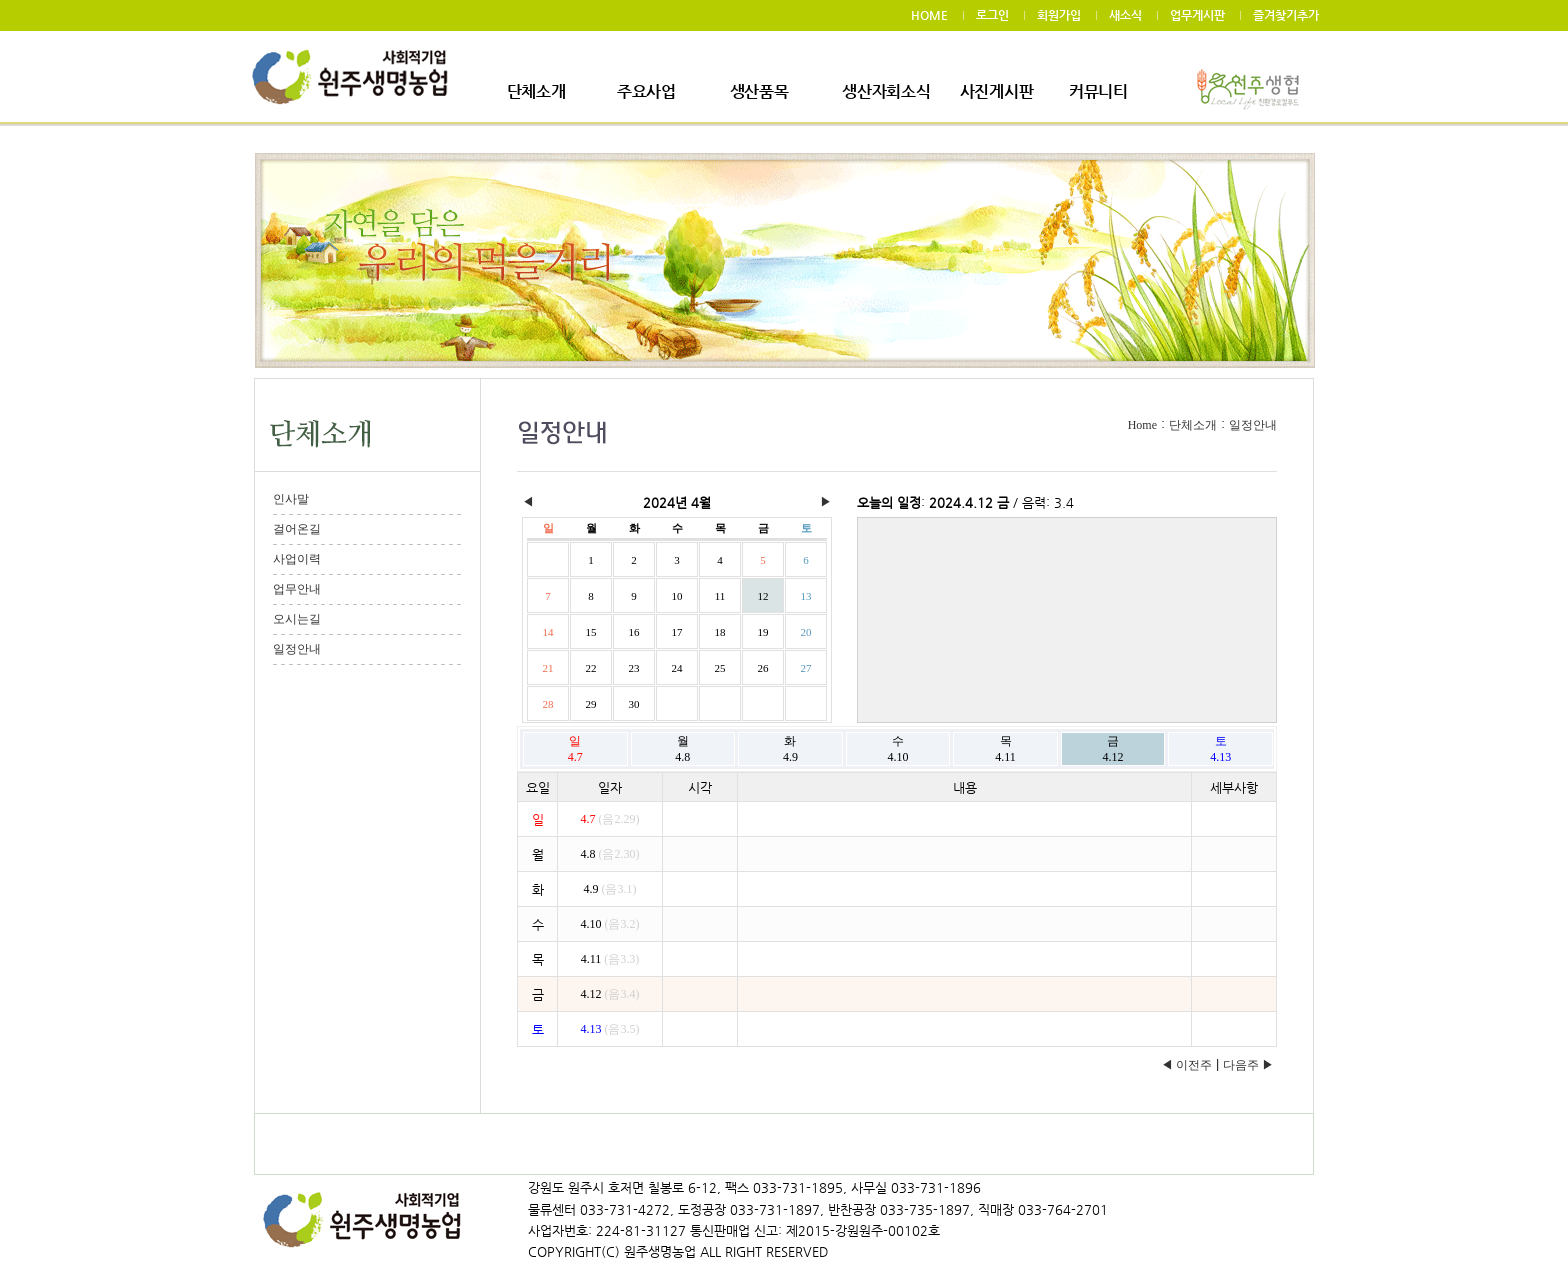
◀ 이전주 (1186, 1065)
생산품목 (759, 91)
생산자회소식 (886, 91)
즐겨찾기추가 (1286, 15)
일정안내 (297, 649)
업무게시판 (1197, 15)
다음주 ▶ (1248, 1065)
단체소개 (536, 91)
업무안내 (297, 589)
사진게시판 (996, 91)
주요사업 (646, 91)
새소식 (1125, 15)
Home (1142, 425)
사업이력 (297, 559)
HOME (929, 15)
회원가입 (1059, 15)
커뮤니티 (1098, 91)
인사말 (291, 499)
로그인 (992, 15)
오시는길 (297, 619)
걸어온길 (297, 529)
